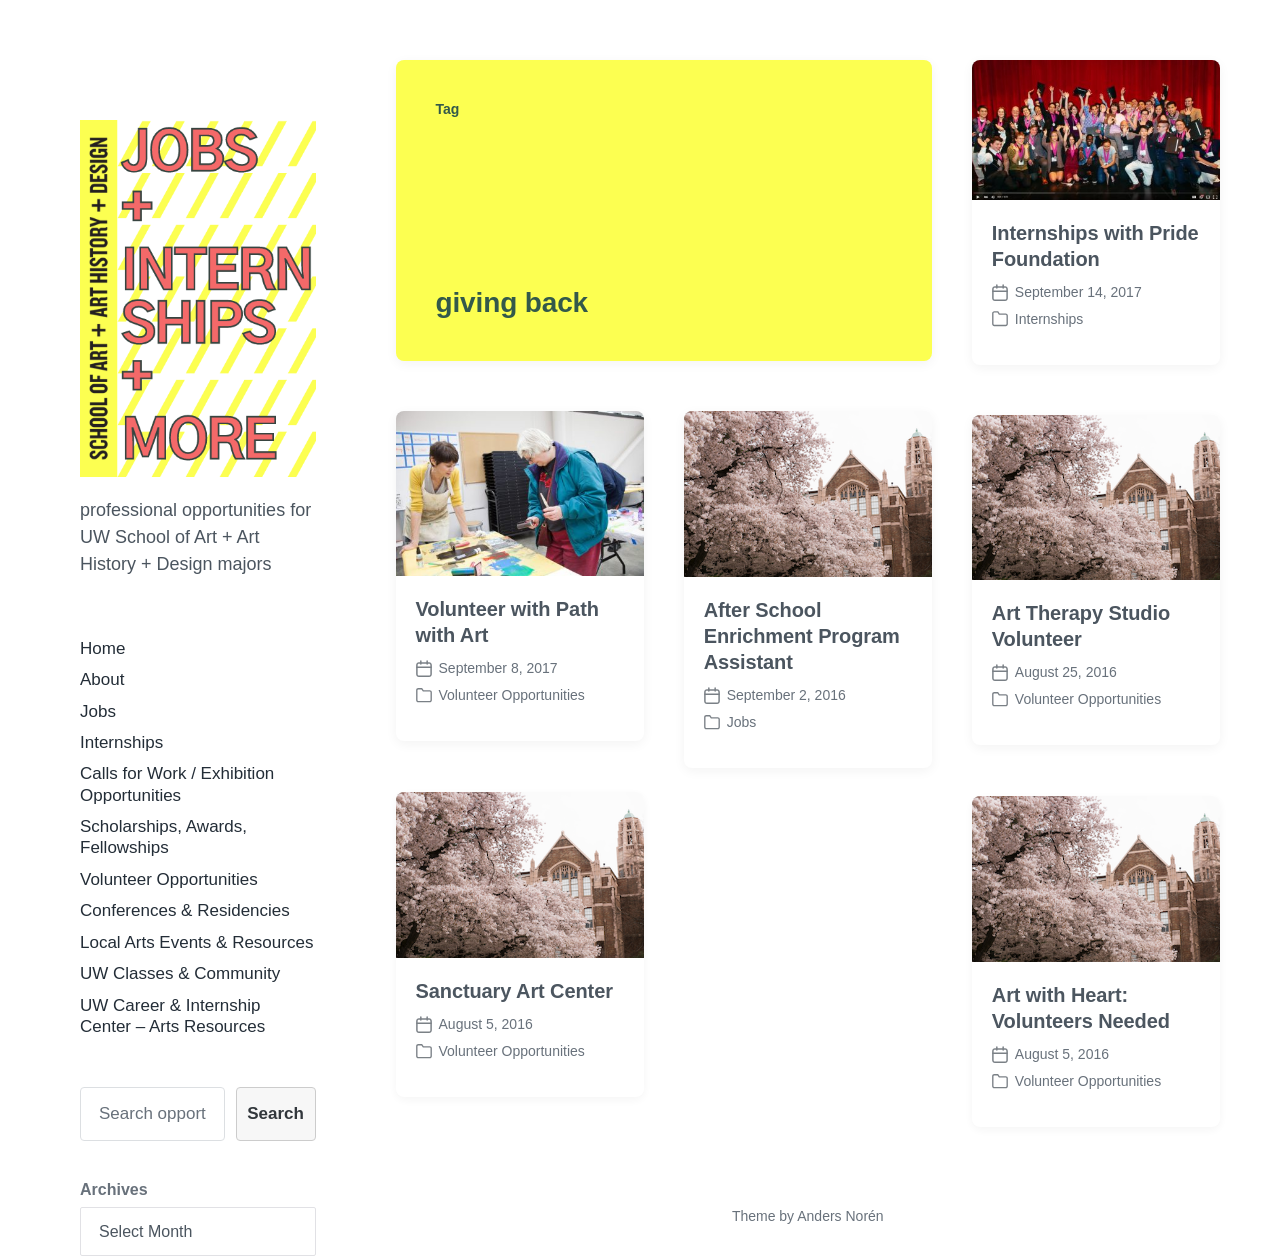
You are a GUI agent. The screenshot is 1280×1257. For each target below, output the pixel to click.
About (102, 679)
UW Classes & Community (180, 973)
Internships (121, 742)
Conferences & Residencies (185, 910)
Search (275, 1113)
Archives (114, 1189)
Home (102, 648)
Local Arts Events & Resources (196, 942)
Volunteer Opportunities (169, 879)
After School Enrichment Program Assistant (802, 636)
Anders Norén (840, 1216)
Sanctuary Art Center (514, 1017)
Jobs (98, 711)
